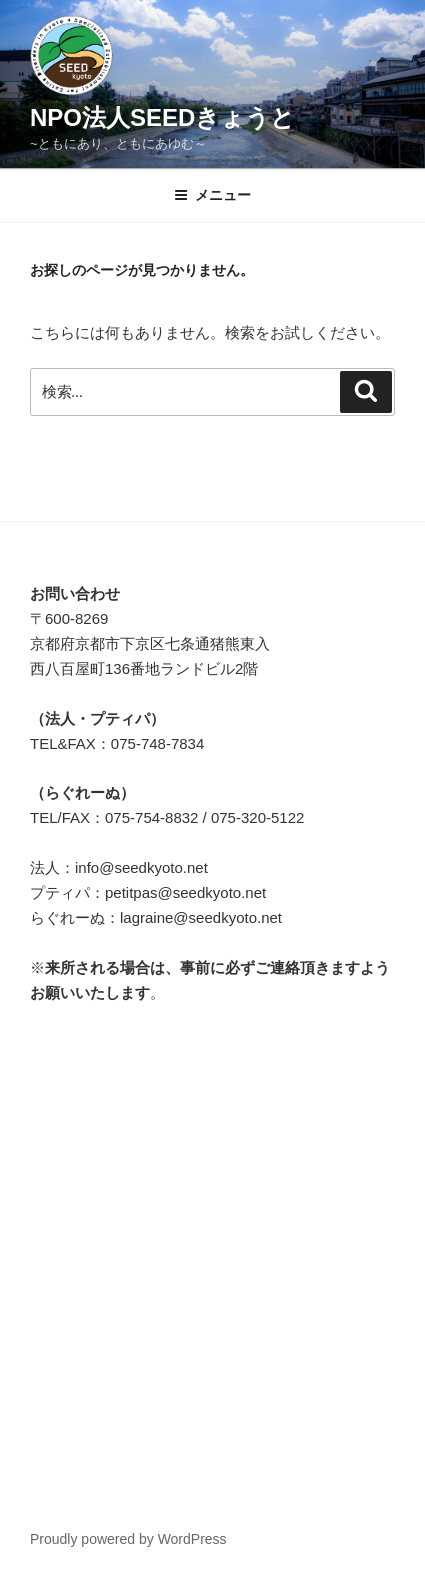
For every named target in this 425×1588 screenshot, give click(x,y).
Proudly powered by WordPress (128, 1539)
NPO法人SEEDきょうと (162, 117)
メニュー (212, 195)
